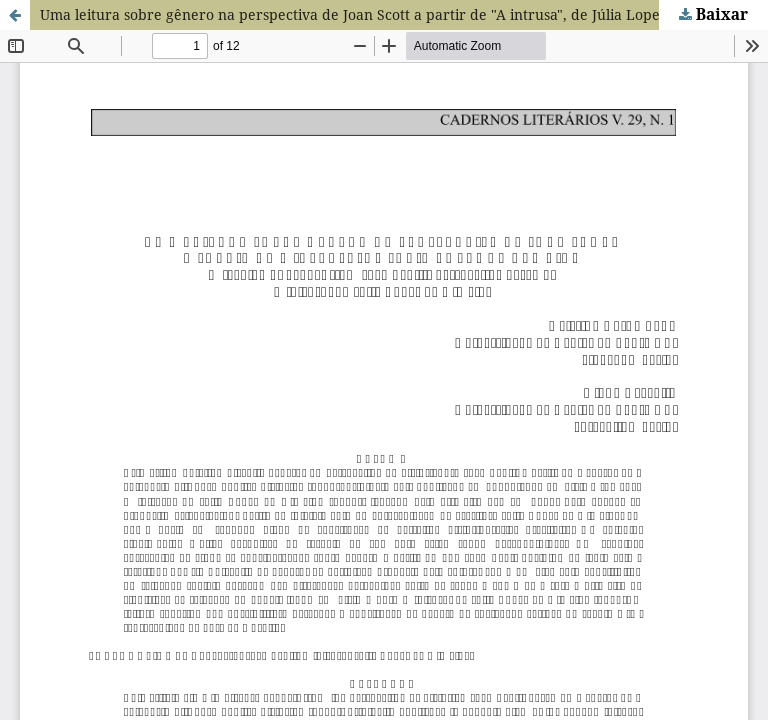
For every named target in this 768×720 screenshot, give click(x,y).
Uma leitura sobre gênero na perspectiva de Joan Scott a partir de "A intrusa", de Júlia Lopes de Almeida (393, 14)
